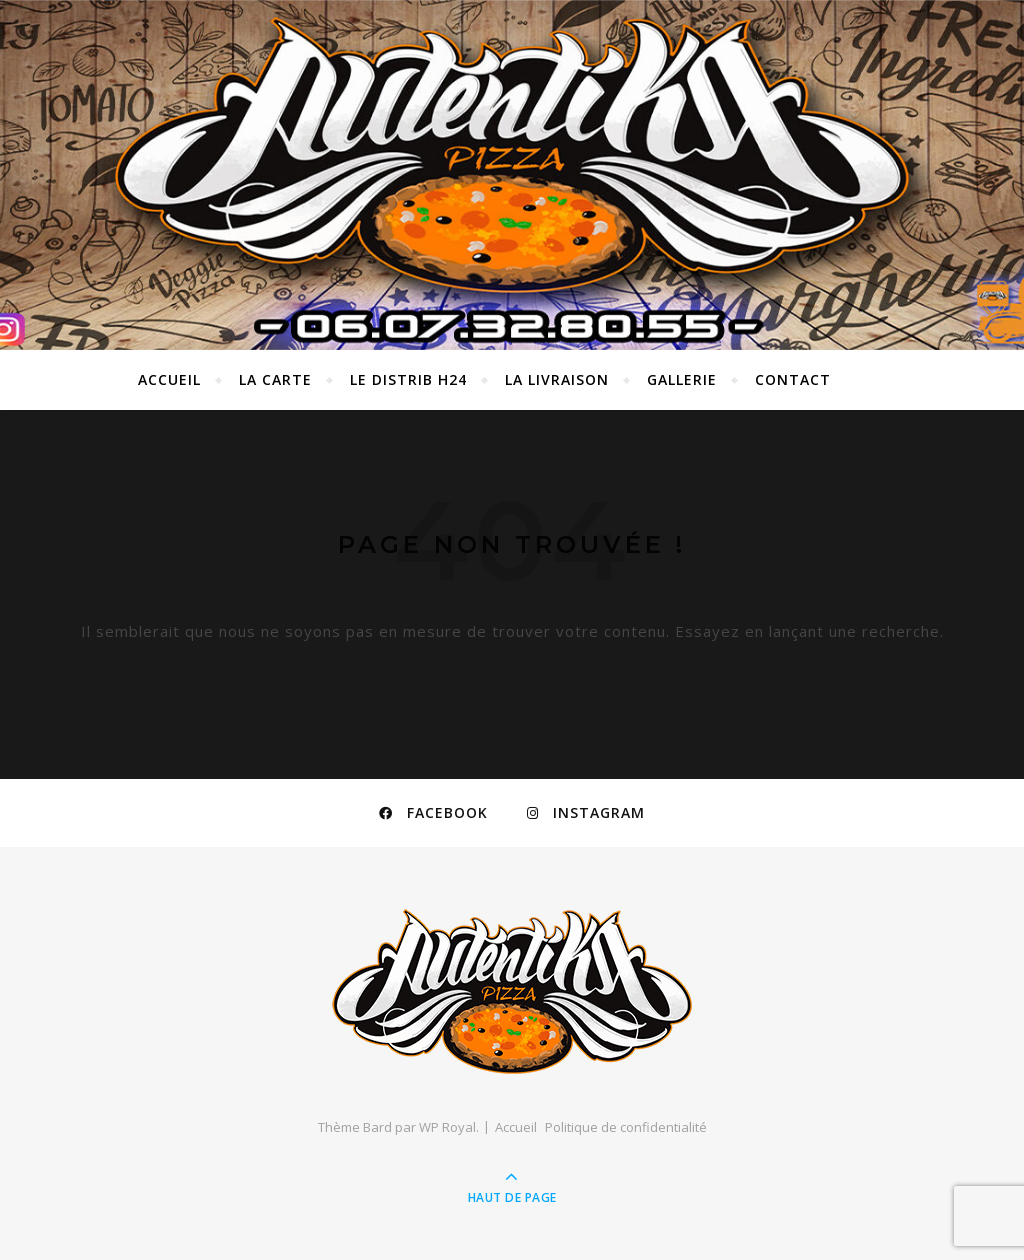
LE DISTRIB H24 (408, 379)
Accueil (169, 379)
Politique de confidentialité (626, 1127)
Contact (793, 379)
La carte (275, 379)
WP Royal (447, 1127)
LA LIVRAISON (557, 379)
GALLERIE (682, 379)
